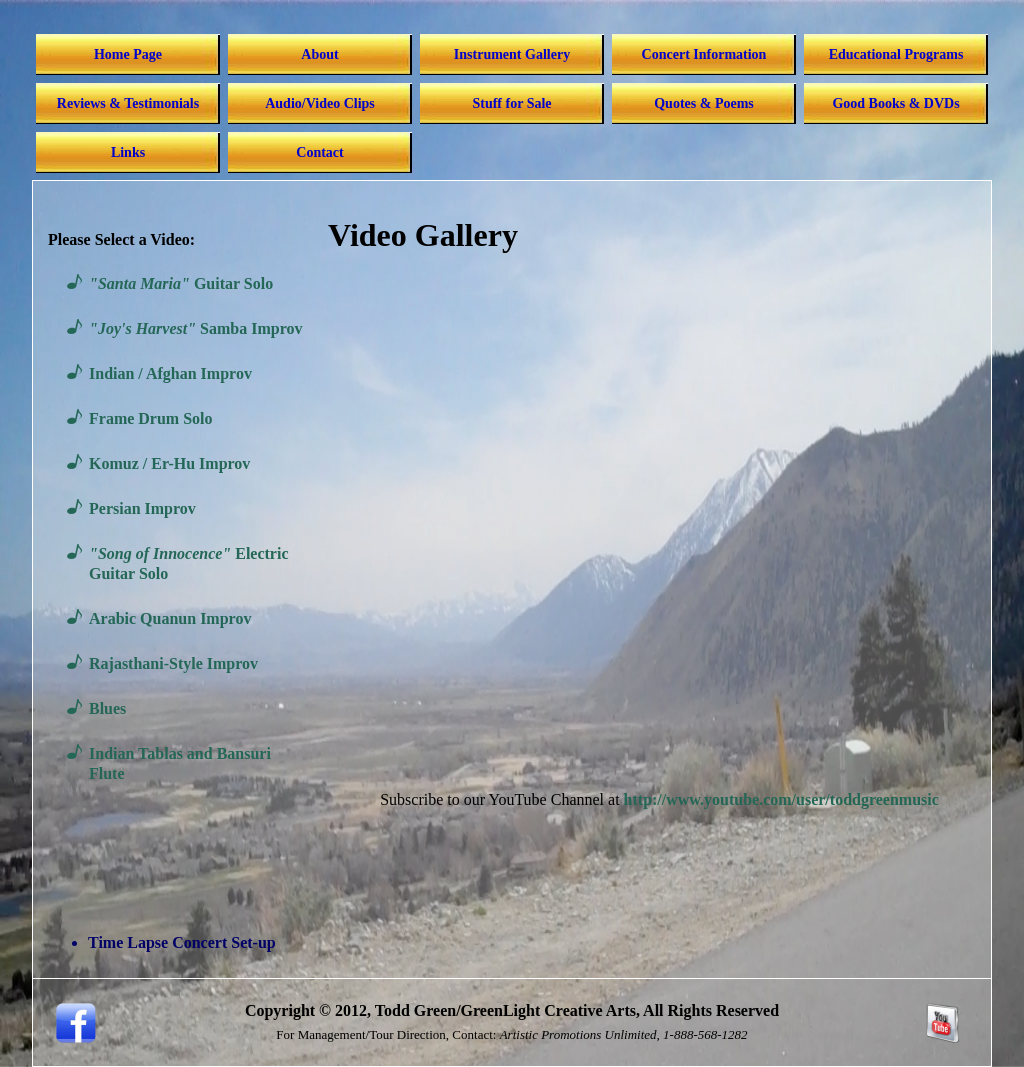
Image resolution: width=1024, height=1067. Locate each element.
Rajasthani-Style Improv (173, 663)
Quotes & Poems (704, 103)
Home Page (128, 54)
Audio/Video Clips (320, 103)
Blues (107, 708)
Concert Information (704, 54)
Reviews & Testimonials (128, 103)
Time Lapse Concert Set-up (182, 942)
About (319, 54)
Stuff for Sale (511, 103)
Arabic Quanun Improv (170, 618)
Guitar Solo (181, 283)
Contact (319, 152)
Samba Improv (195, 328)
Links (128, 152)
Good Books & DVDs (895, 103)
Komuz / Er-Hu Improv (169, 463)
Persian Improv (142, 508)
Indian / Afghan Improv (170, 373)
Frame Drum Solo (151, 418)
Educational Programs (896, 54)
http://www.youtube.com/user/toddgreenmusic (781, 799)
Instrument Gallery (512, 54)
